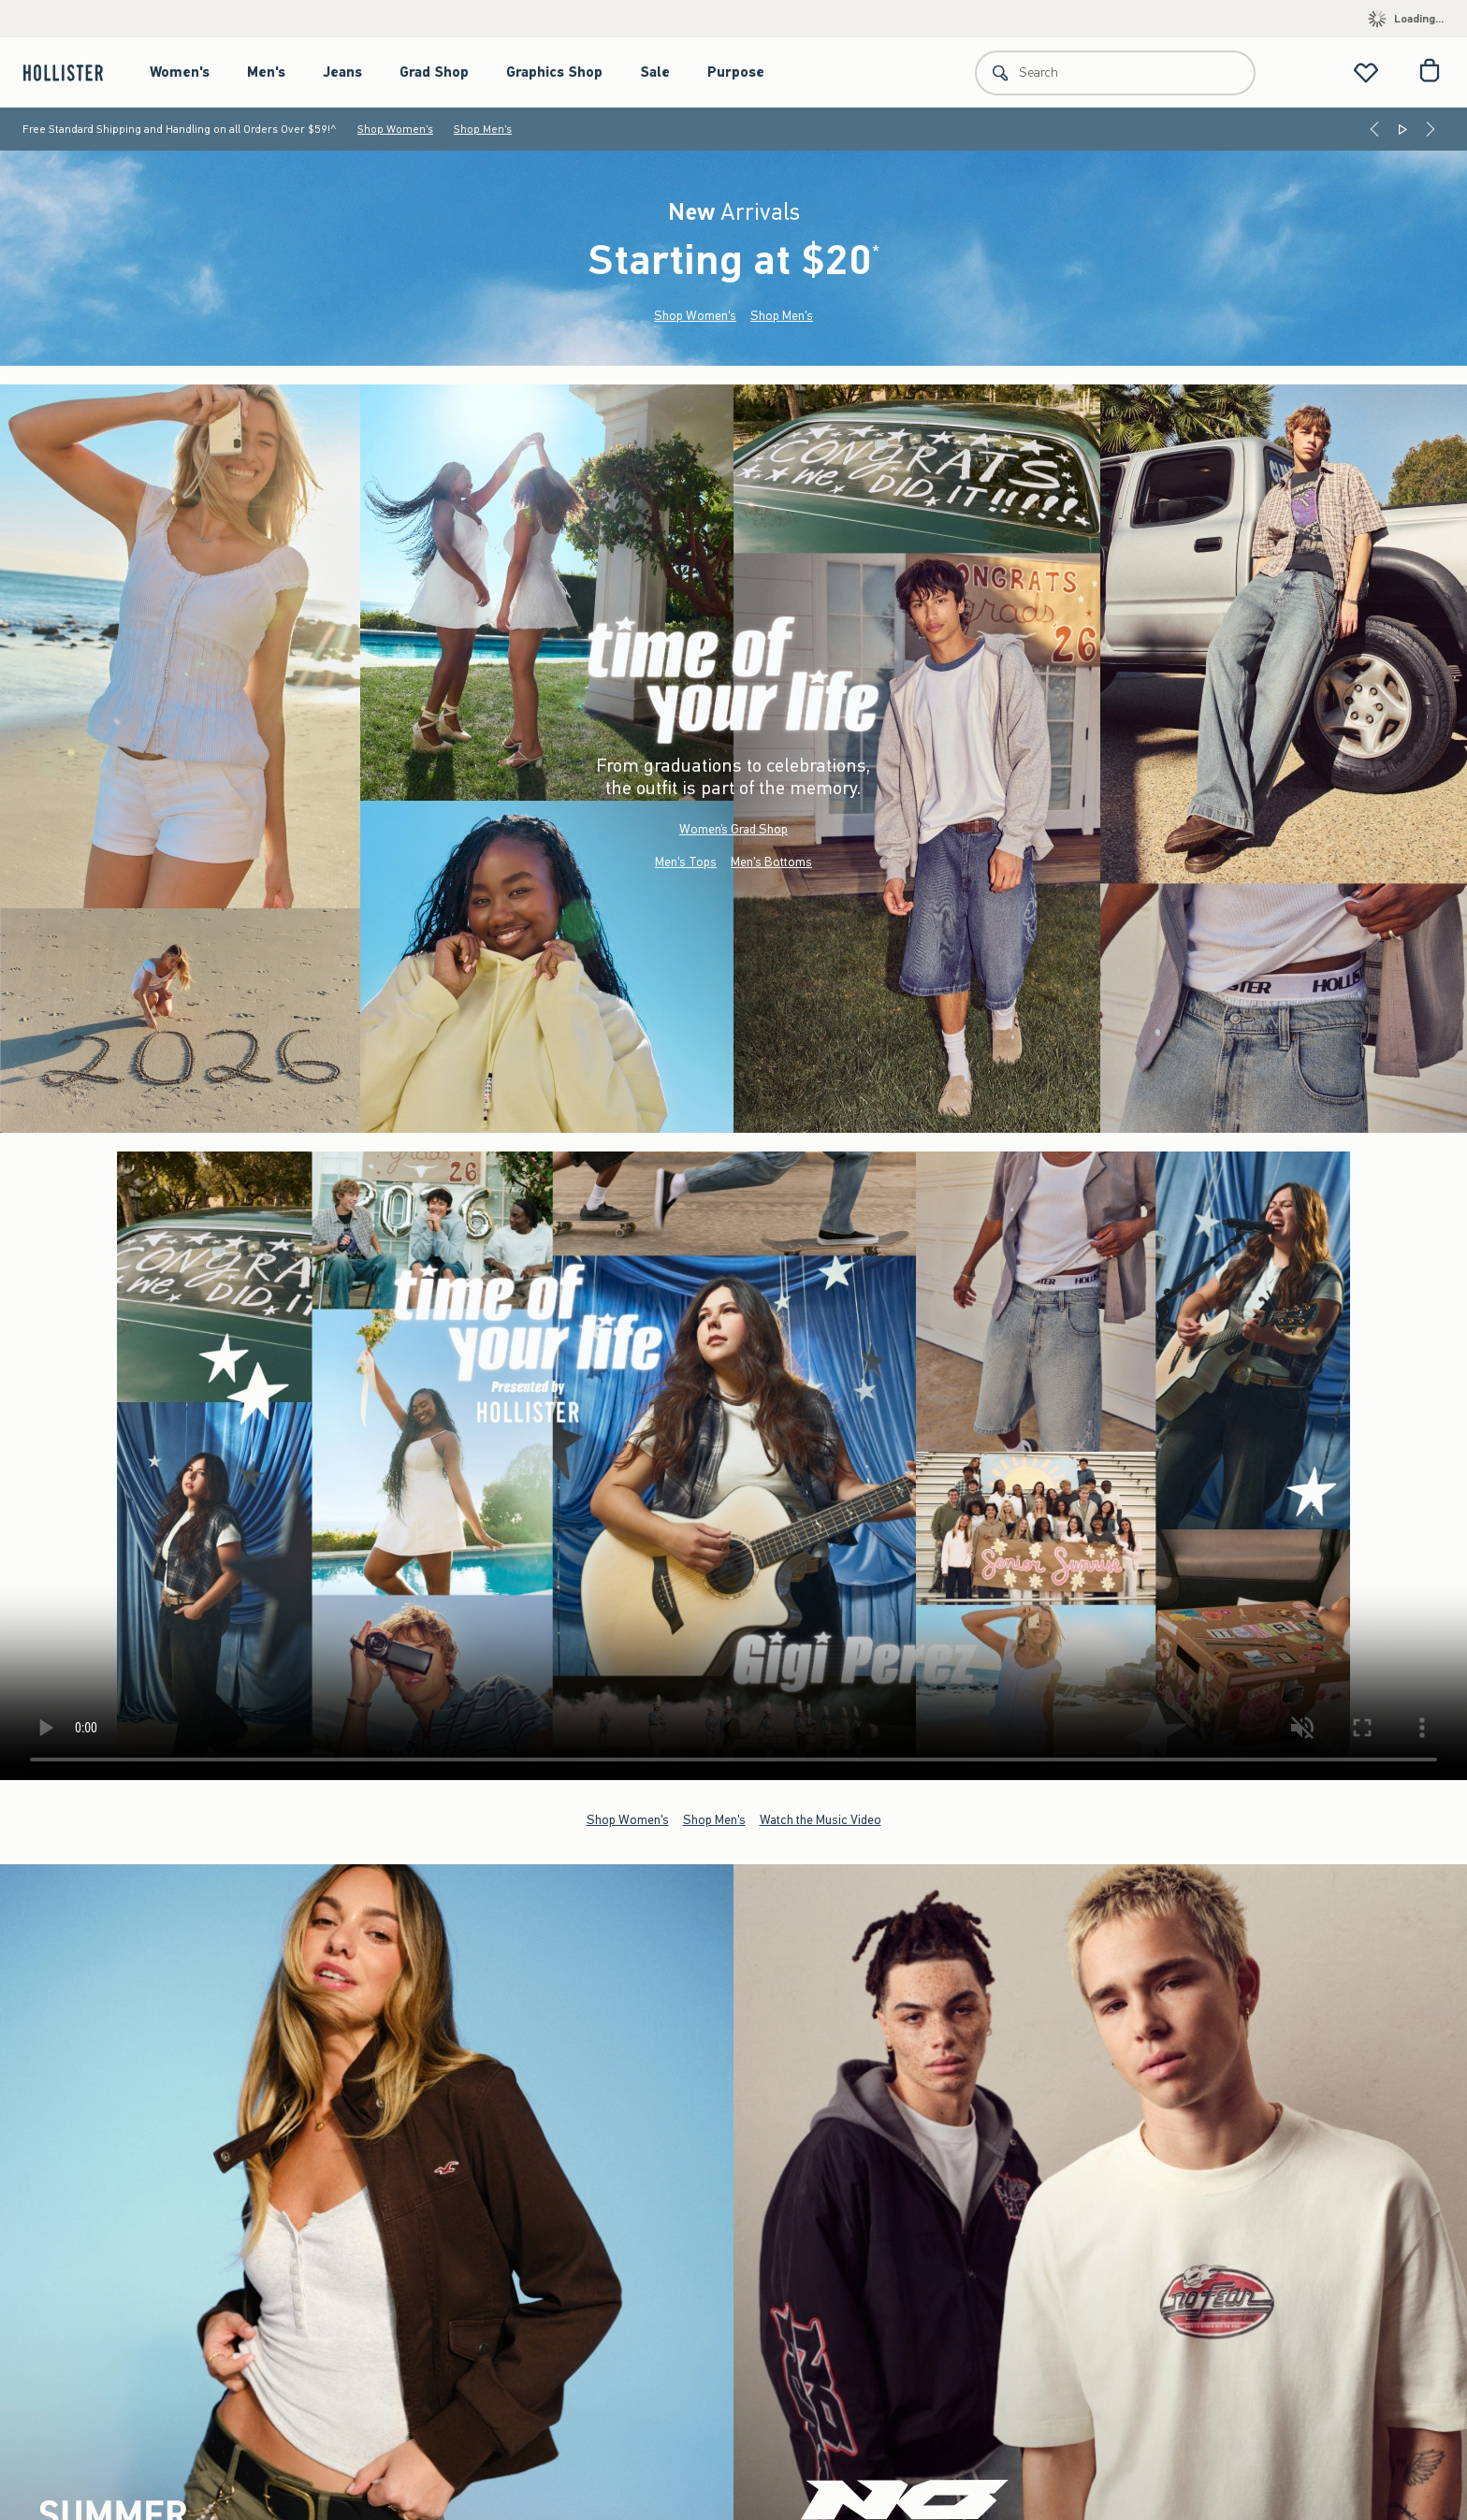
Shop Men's (483, 129)
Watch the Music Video (820, 1820)
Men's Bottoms (771, 862)
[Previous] (1374, 129)
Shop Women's (395, 129)
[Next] (1430, 129)
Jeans (342, 72)
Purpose (735, 72)
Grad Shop (434, 72)
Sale (655, 72)
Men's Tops (686, 862)
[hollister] (72, 72)
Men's (266, 72)
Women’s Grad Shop (733, 829)
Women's (180, 72)
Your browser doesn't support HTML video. (733, 1465)
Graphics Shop (554, 72)
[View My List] (1366, 72)
